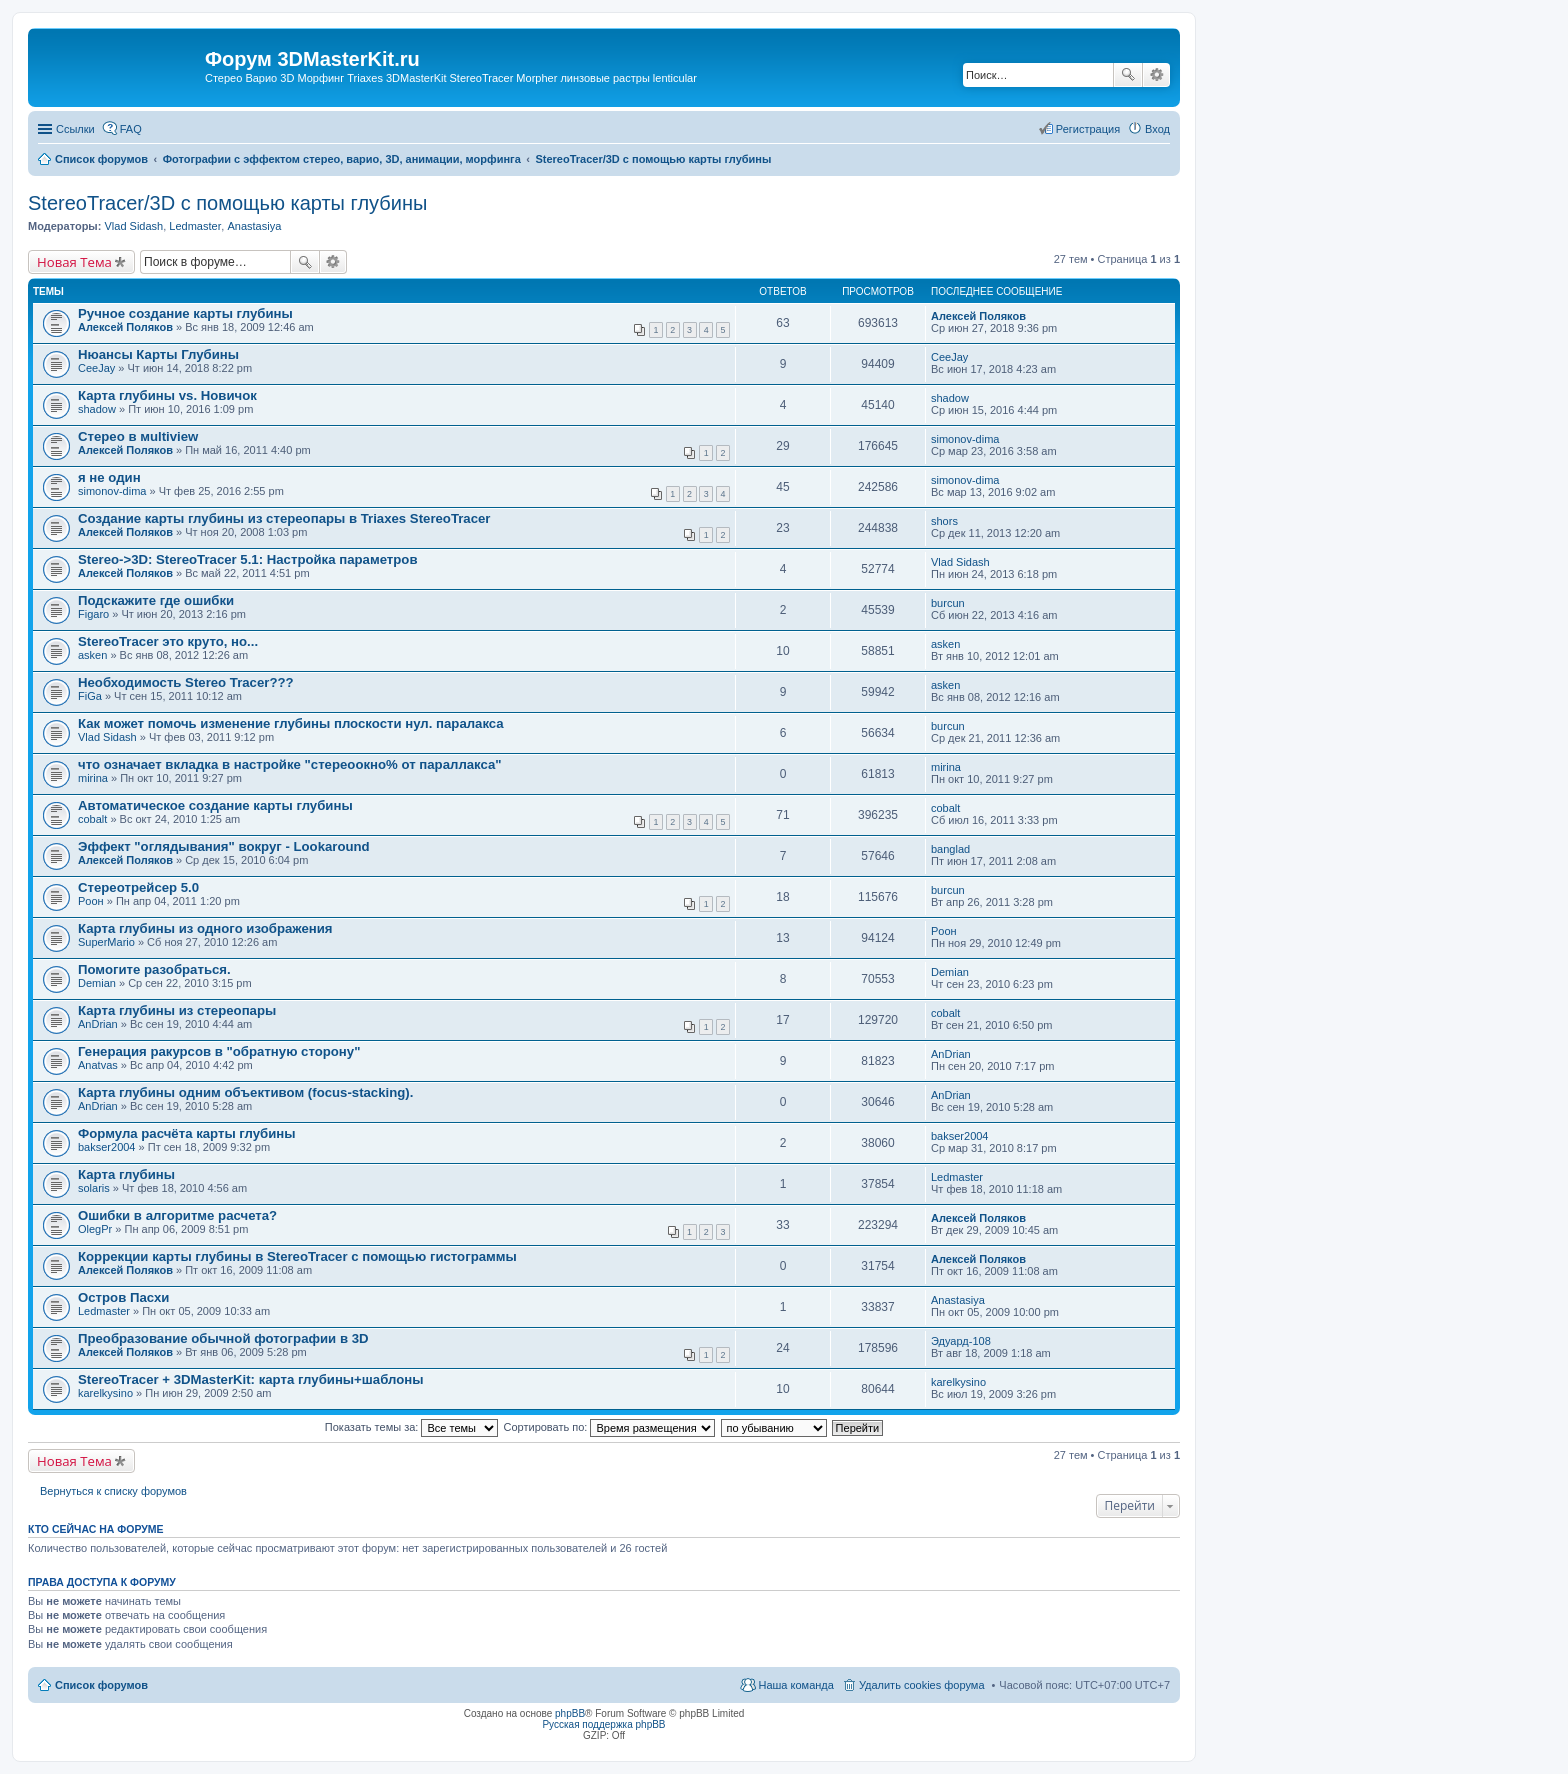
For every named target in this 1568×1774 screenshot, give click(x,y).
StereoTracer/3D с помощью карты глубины (227, 203)
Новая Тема (74, 262)
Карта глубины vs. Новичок (167, 395)
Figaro (93, 614)
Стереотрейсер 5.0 (138, 887)
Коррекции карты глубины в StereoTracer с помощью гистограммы (297, 1256)
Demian (97, 983)
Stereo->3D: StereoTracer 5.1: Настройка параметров (248, 559)
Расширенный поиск (1156, 75)
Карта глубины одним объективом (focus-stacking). (245, 1092)
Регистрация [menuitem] (1088, 129)
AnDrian (98, 1024)
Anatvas (98, 1065)
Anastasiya (254, 226)
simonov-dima (965, 439)
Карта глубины (126, 1174)
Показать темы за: (412, 1427)
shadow (97, 409)
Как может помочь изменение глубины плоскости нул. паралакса (291, 723)
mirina (93, 778)
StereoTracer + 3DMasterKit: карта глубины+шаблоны (250, 1379)
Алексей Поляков (125, 327)
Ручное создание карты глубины (185, 313)
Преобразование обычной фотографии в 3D (223, 1338)
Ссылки (75, 129)
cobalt (92, 819)
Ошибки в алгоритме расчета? (177, 1215)
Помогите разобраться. (154, 969)
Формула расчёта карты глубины (187, 1133)
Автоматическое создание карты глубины (215, 805)
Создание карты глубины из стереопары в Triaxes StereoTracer (284, 518)
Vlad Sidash (133, 226)
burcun (948, 603)
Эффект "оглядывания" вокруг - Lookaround (224, 846)
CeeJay (96, 368)
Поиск (1128, 75)
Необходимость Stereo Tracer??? (186, 682)
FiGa (90, 696)
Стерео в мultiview (138, 436)
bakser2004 (107, 1147)
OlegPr (95, 1229)
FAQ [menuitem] (131, 129)
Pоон (91, 901)
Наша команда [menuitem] (795, 1685)
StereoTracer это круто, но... (168, 641)
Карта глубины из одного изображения (205, 928)
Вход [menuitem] (1157, 129)
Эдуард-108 (961, 1341)
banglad (950, 849)
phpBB (570, 1713)
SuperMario (106, 942)
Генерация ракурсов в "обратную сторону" (219, 1051)
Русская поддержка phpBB (603, 1724)
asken (92, 655)
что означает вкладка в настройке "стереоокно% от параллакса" (290, 764)
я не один (109, 477)
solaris (94, 1188)
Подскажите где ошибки (156, 600)
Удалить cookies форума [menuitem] (922, 1685)
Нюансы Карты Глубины (158, 354)
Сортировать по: (610, 1427)
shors (944, 521)
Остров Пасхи (123, 1297)
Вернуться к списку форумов (113, 1491)
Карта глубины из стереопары (177, 1010)
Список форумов (101, 1685)
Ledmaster (195, 226)
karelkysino (105, 1393)
